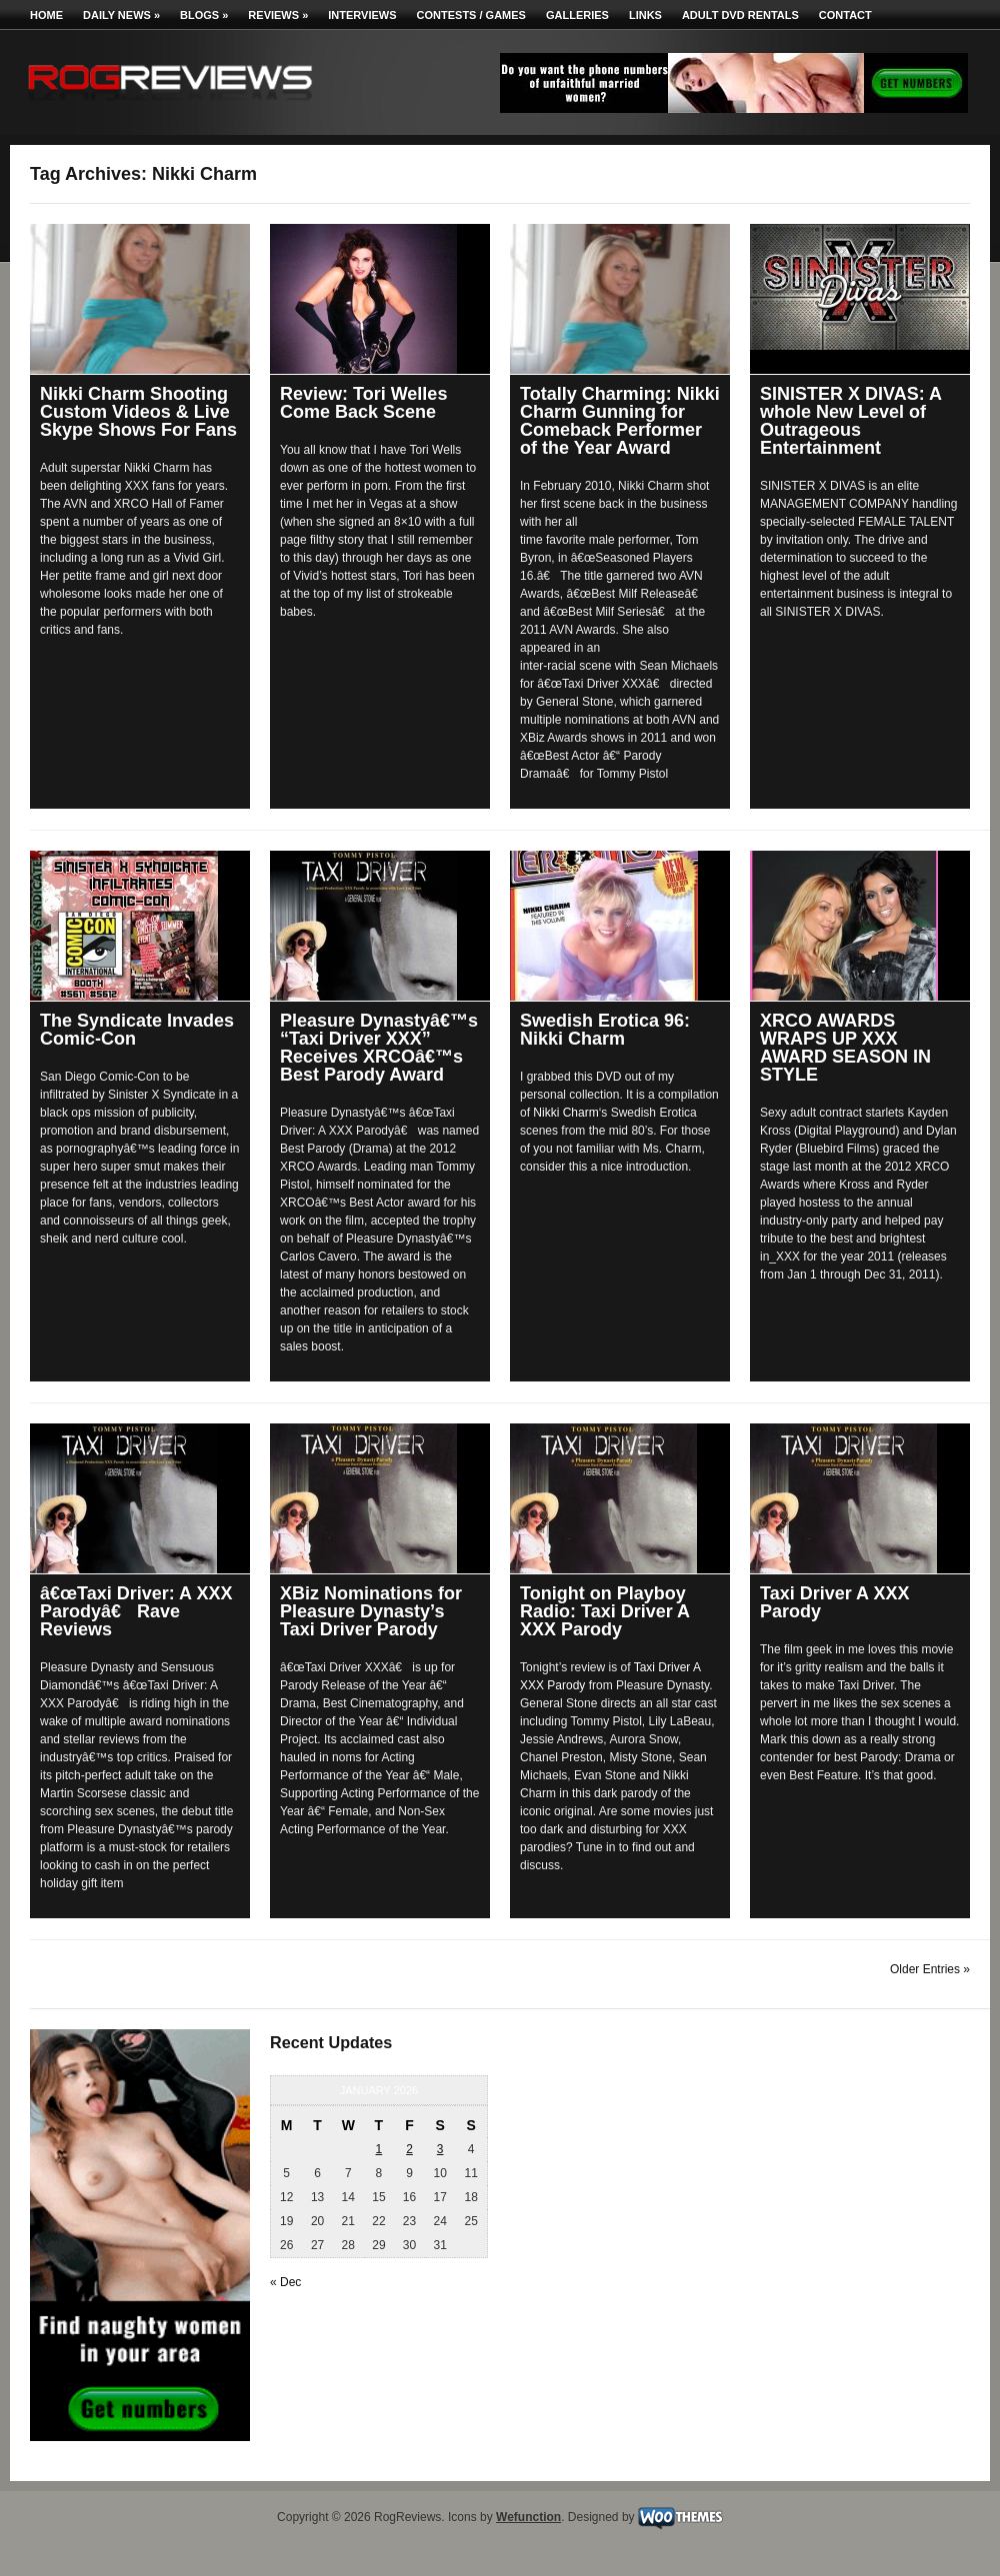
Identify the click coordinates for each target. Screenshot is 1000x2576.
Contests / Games (471, 15)
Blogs (204, 15)
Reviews (278, 15)
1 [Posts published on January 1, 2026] (379, 2149)
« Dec (285, 2282)
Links (645, 15)
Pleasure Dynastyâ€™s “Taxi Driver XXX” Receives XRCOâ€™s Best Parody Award (379, 1048)
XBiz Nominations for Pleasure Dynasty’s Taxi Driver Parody (371, 1611)
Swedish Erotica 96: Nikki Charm (605, 1030)
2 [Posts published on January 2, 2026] (409, 2149)
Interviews (362, 15)
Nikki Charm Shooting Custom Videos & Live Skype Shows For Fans (138, 412)
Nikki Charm (565, 1113)
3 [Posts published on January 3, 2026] (440, 2149)
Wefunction (528, 2517)
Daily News (121, 15)
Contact (845, 15)
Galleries (577, 15)
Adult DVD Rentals (740, 15)
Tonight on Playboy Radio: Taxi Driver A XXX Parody (604, 1611)
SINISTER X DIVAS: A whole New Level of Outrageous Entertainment (850, 421)
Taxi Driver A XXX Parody (834, 1602)
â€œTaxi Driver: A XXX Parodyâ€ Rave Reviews (136, 1611)
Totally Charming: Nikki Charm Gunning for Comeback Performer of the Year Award (620, 421)
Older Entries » (930, 1969)
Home (46, 15)
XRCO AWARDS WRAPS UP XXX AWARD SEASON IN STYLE (845, 1048)
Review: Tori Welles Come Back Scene (363, 403)
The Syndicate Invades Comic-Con (137, 1030)
